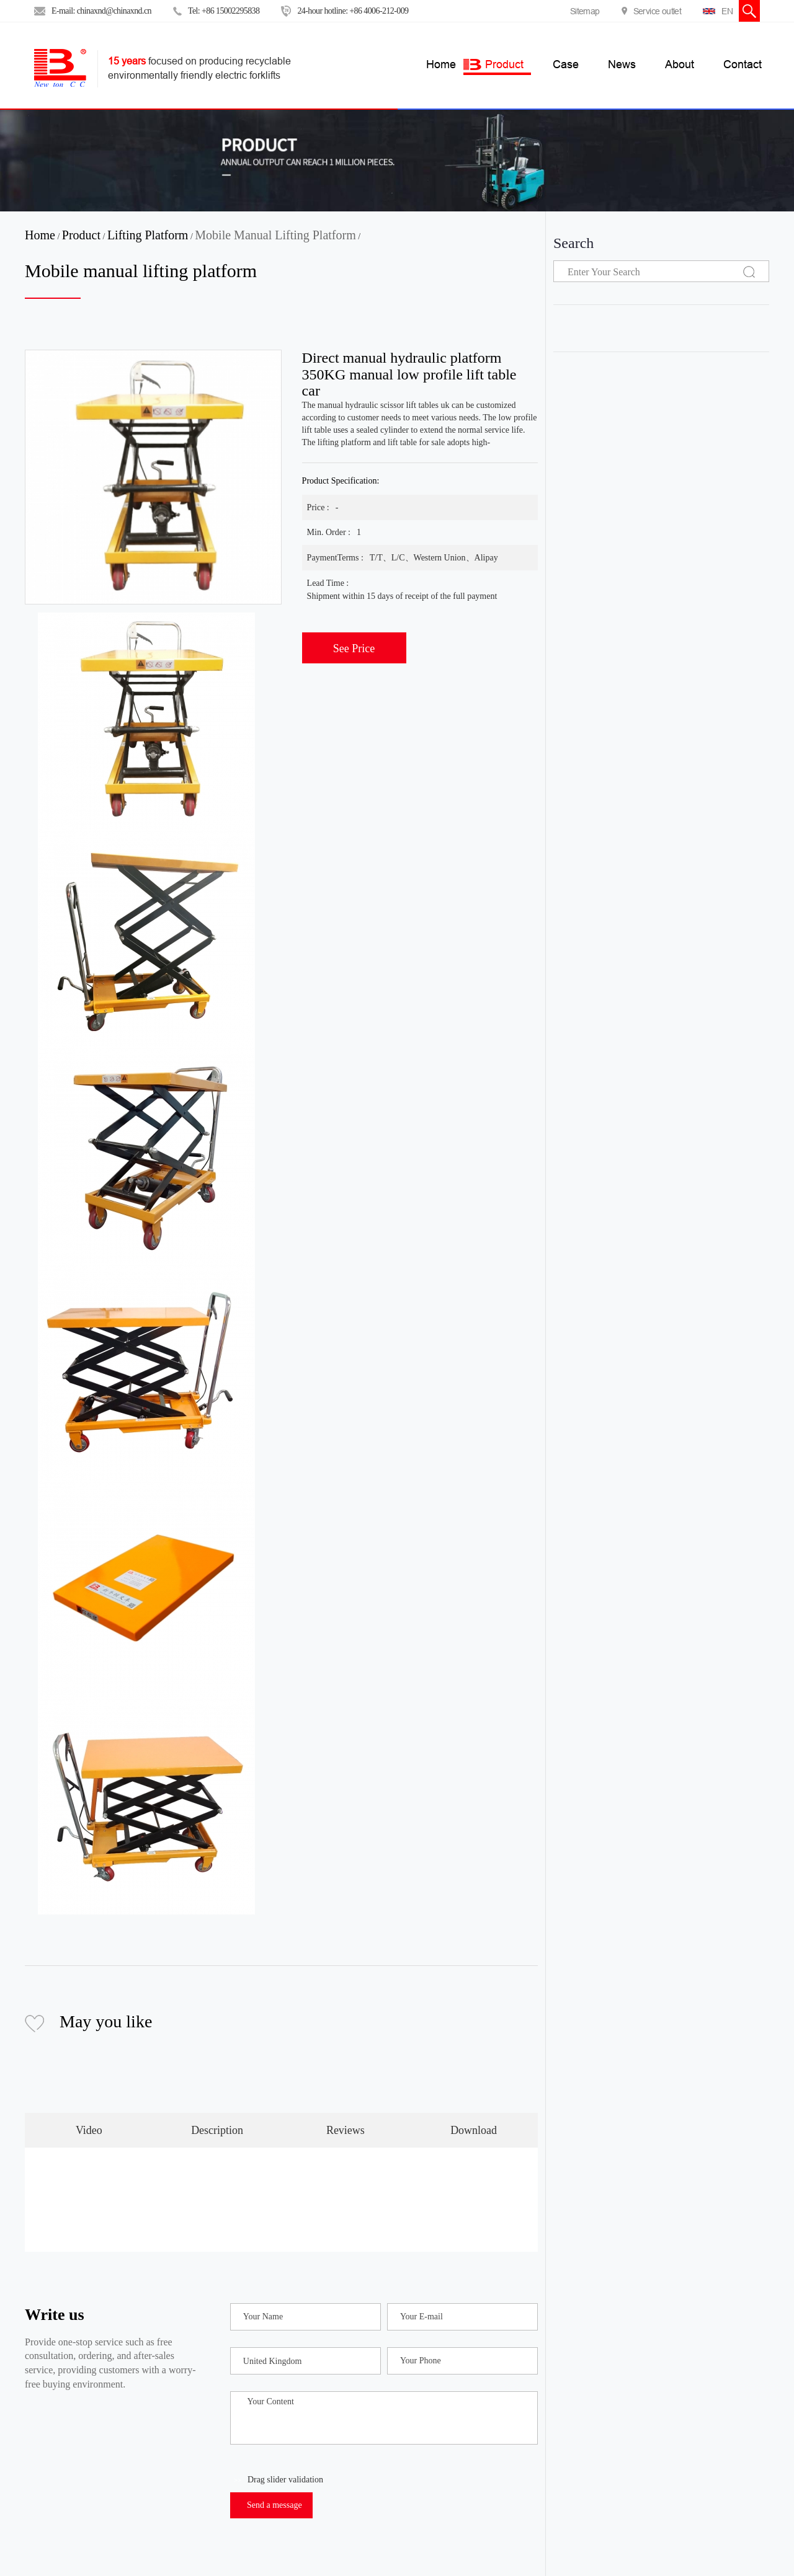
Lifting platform (148, 235)
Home (40, 235)
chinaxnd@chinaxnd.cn (114, 10)
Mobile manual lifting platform (275, 235)
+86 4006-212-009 (378, 10)
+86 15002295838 (230, 10)
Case (566, 64)
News (622, 64)
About (679, 64)
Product (504, 64)
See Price (354, 648)
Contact (742, 64)
